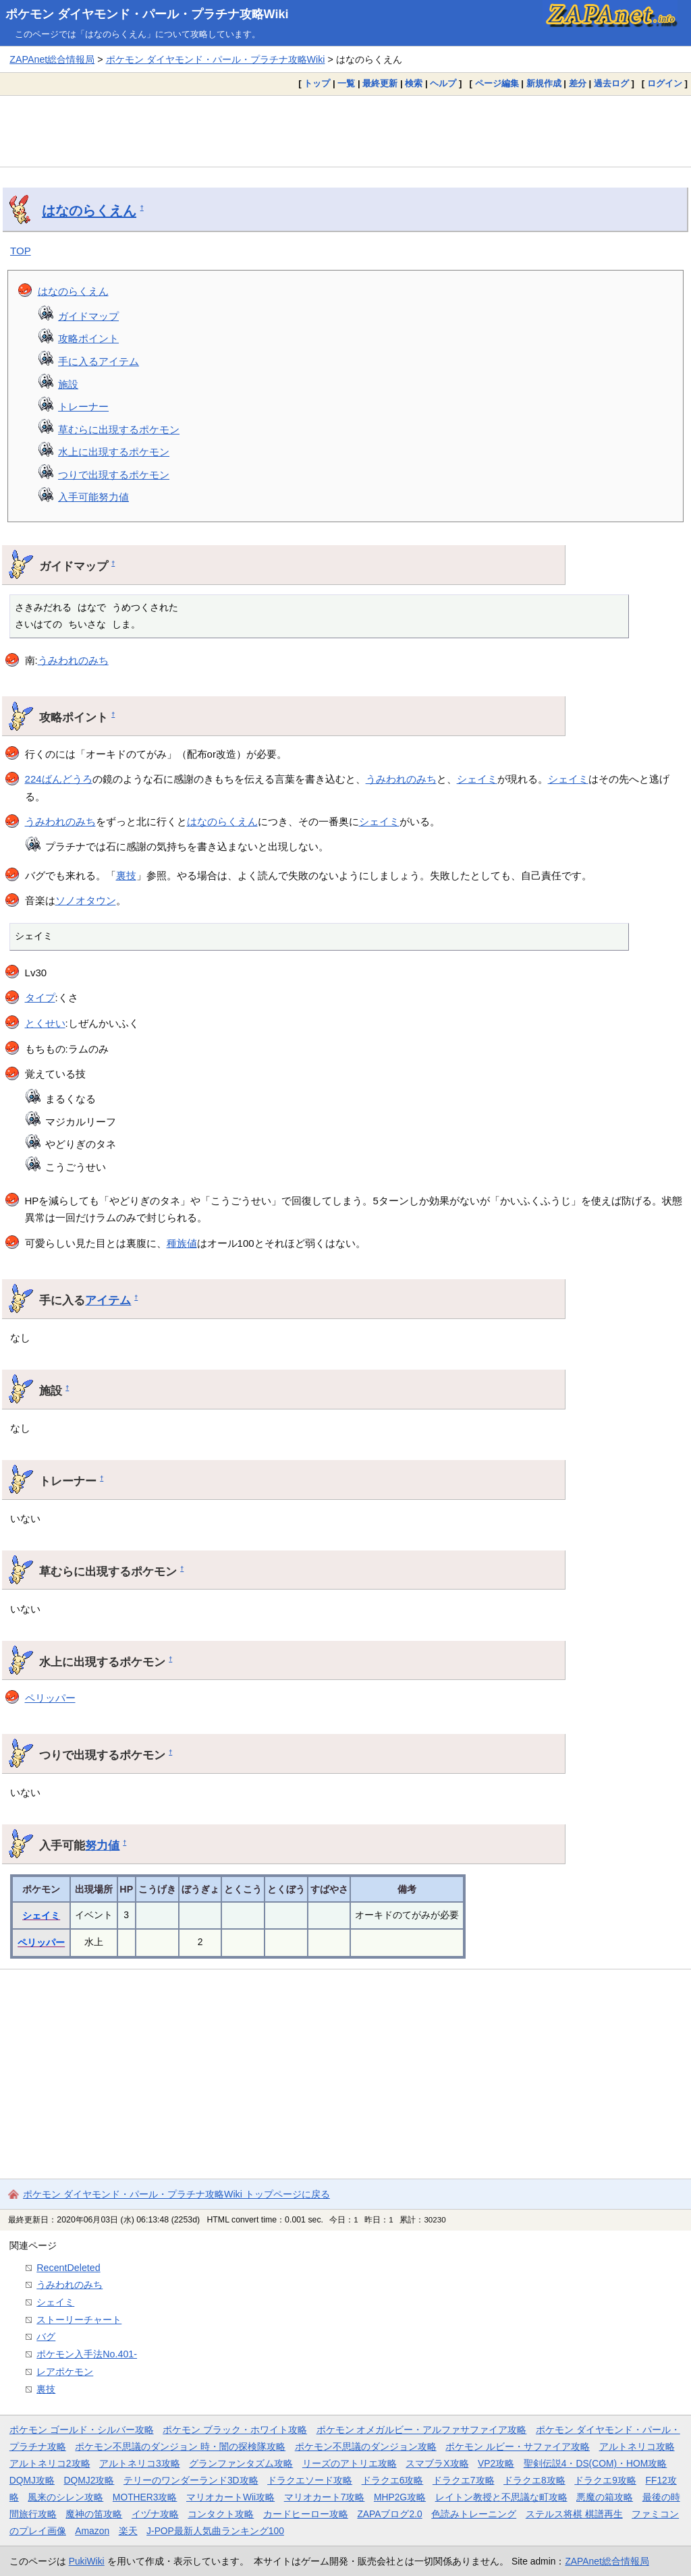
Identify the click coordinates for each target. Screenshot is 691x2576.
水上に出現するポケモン (113, 451)
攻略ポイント (88, 338)
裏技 (126, 875)
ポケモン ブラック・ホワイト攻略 (235, 2429)
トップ (317, 83)
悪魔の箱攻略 (604, 2497)
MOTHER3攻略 (145, 2497)
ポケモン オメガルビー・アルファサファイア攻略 (421, 2429)
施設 (68, 384)
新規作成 (543, 83)
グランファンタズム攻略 (241, 2463)
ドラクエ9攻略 (605, 2480)
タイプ (40, 997)
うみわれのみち (73, 660)
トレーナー (83, 406)
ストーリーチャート (78, 2319)
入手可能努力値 (93, 497)
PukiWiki (87, 2561)
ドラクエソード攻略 (309, 2480)
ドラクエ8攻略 (534, 2480)
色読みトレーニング (473, 2514)
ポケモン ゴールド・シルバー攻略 (81, 2429)
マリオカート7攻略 (324, 2497)
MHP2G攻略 (400, 2497)
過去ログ (611, 83)
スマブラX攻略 (437, 2463)
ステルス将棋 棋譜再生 (574, 2514)
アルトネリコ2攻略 (49, 2463)
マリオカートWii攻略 (230, 2497)
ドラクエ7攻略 (464, 2480)
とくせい (45, 1023)
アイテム (108, 1300)
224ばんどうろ (58, 779)
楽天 (128, 2530)
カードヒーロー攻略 (305, 2514)
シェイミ (477, 779)
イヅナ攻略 (155, 2514)
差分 (577, 83)
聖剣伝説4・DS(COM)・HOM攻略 (595, 2463)
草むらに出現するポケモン (118, 429)
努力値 (102, 1845)
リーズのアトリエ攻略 (349, 2463)
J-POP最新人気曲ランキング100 (215, 2530)
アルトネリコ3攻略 (139, 2463)
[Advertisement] (345, 131)
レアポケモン (64, 2371)
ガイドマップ (88, 316)
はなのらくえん (89, 210)
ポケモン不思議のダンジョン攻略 (366, 2446)
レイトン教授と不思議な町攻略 (501, 2497)
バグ (45, 2336)
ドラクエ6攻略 (393, 2480)
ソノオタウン (85, 900)
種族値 (182, 1243)
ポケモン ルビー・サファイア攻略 (517, 2446)
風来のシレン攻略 (65, 2497)
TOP (20, 250)
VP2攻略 (496, 2463)
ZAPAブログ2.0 (389, 2514)
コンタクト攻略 (221, 2514)
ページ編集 (497, 83)
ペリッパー (50, 1698)
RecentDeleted (68, 2267)
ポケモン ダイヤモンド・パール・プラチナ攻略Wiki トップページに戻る (176, 2194)
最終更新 (379, 83)
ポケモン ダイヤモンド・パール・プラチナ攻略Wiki (147, 14)
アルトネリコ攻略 (637, 2446)
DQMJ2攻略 (89, 2480)
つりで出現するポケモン (113, 474)
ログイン (664, 83)
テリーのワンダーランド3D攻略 (190, 2480)
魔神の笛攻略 (93, 2514)
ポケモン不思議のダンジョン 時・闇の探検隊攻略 (180, 2446)
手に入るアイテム (98, 361)
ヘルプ (443, 83)
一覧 (346, 83)
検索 (413, 83)
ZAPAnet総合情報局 (51, 59)
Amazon (92, 2530)
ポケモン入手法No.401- (86, 2354)
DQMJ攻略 (32, 2480)
